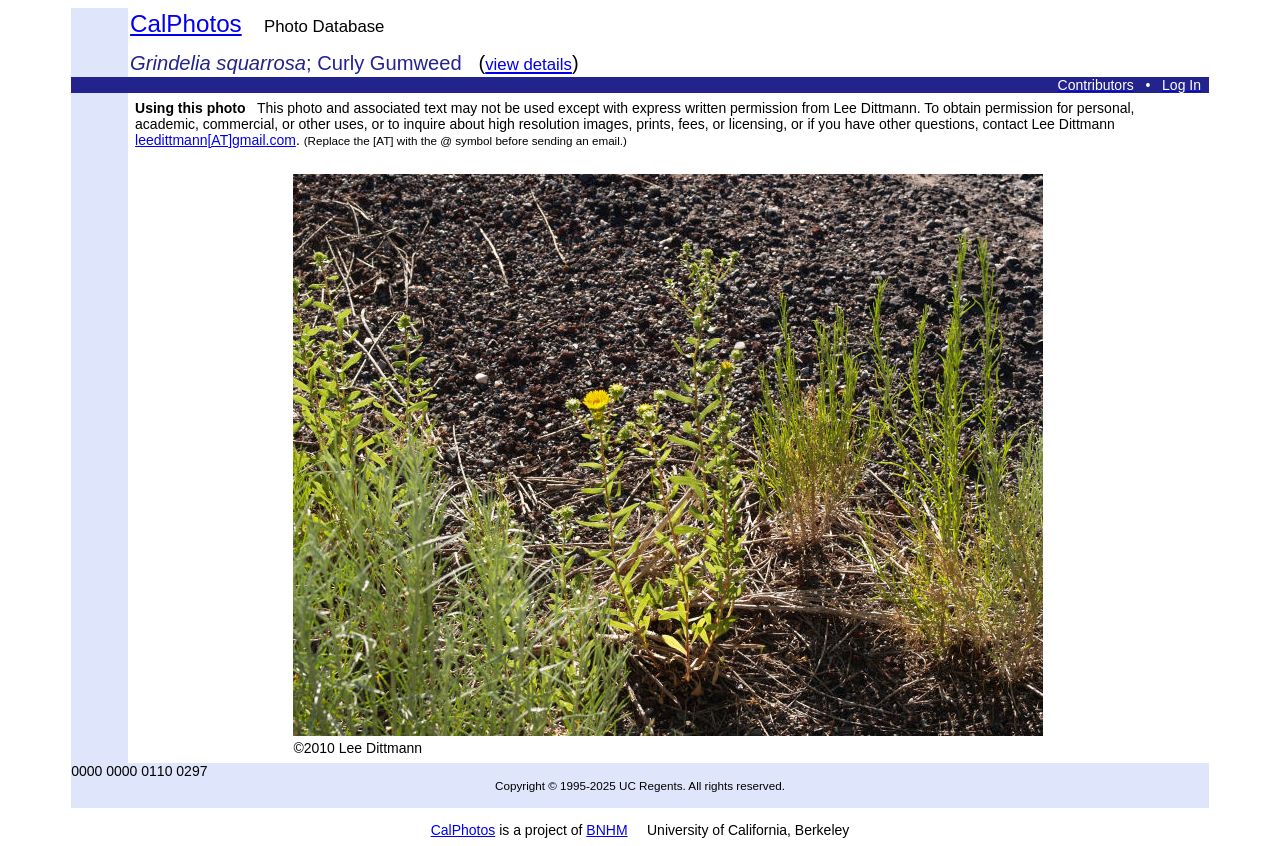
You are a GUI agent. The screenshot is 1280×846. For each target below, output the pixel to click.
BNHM (606, 830)
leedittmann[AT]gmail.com (215, 140)
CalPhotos (186, 23)
